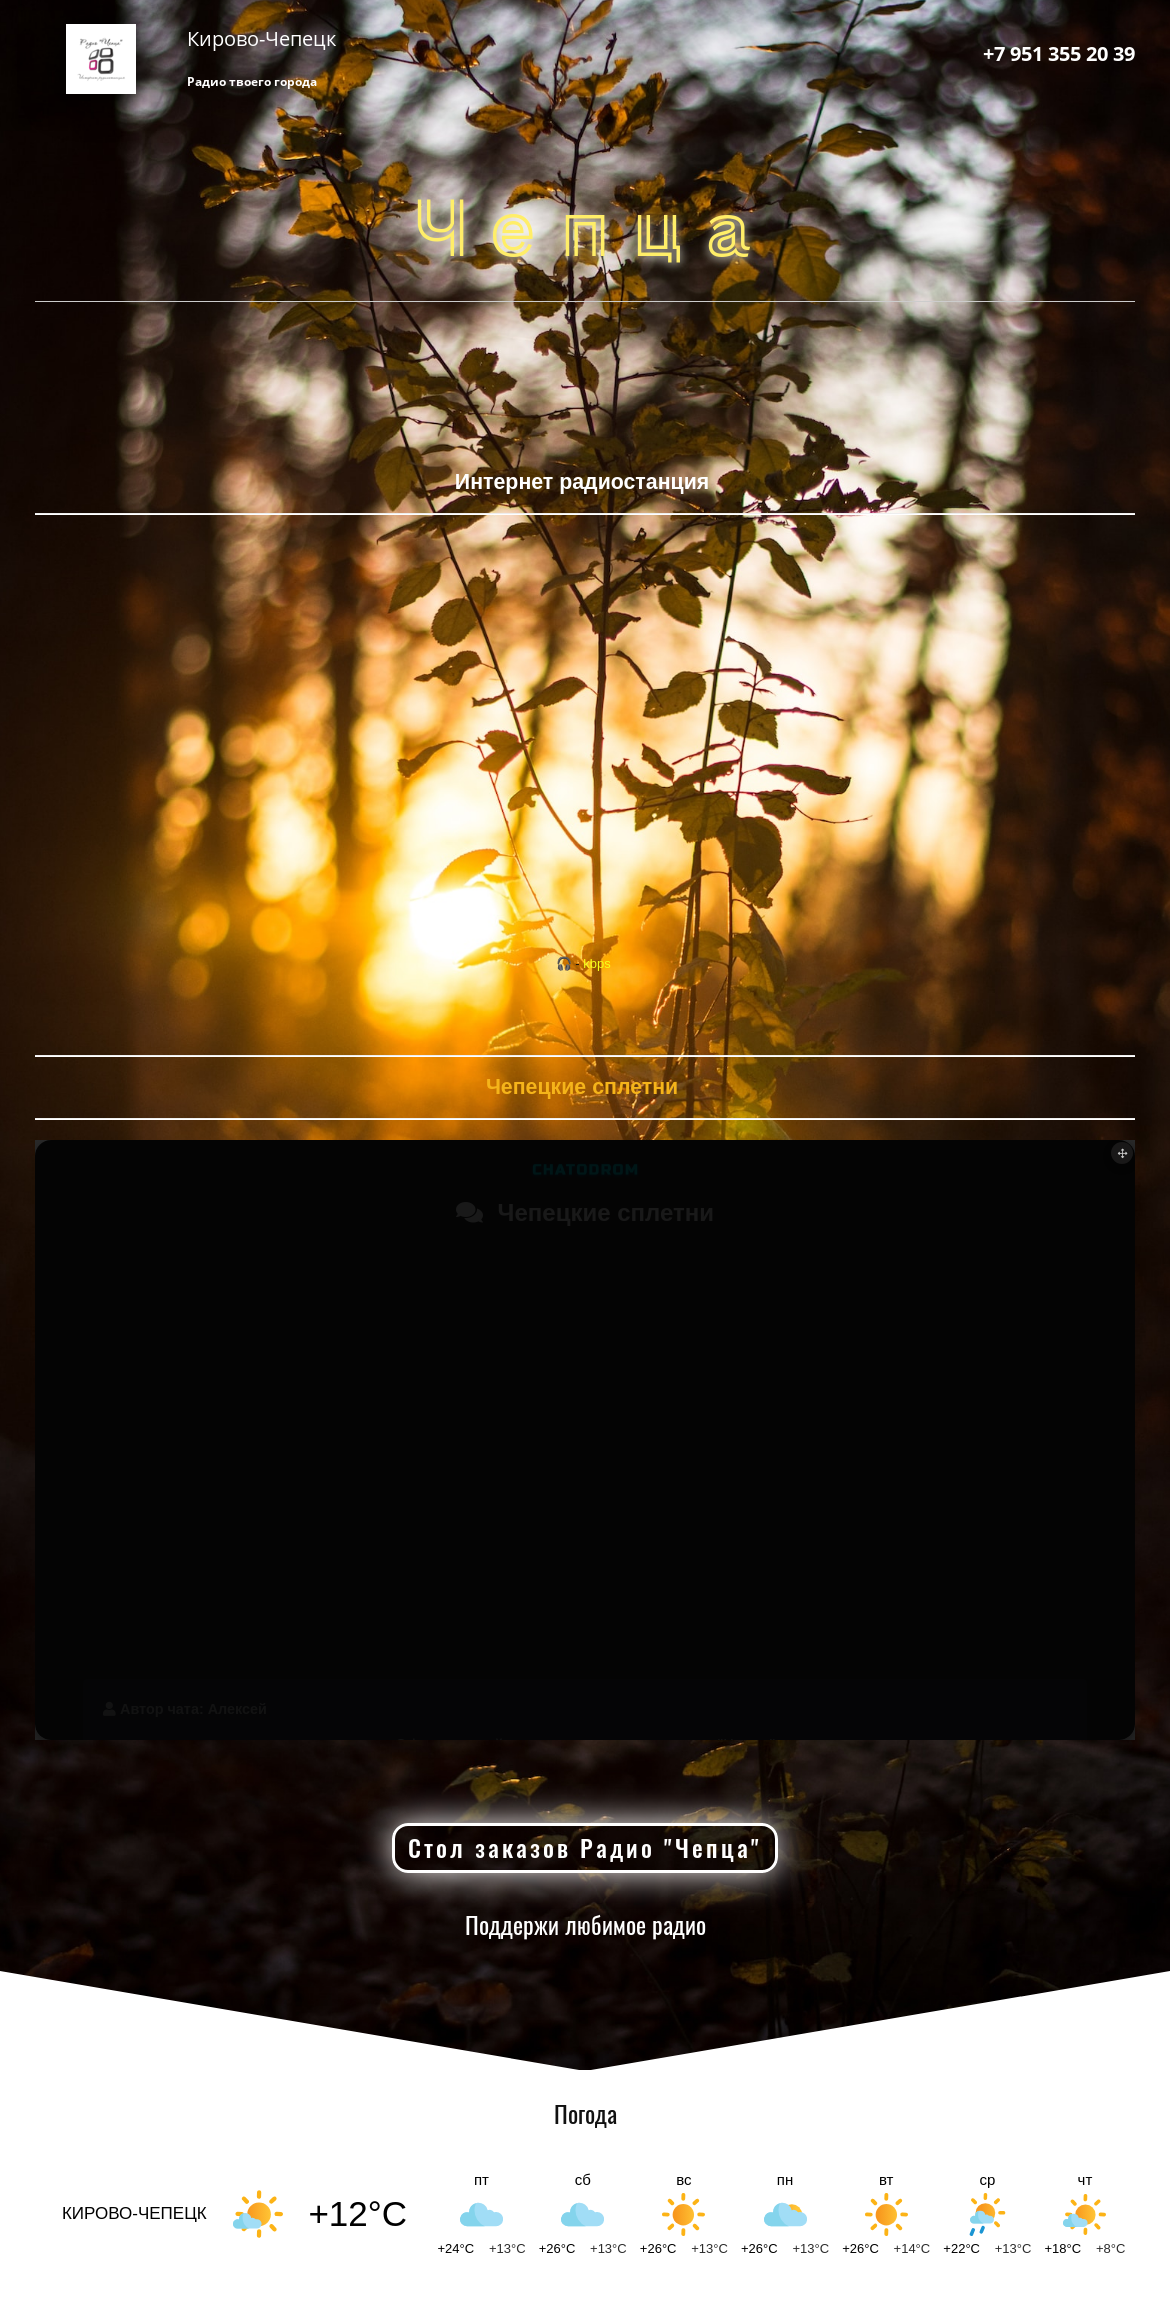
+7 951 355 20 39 (1059, 53)
